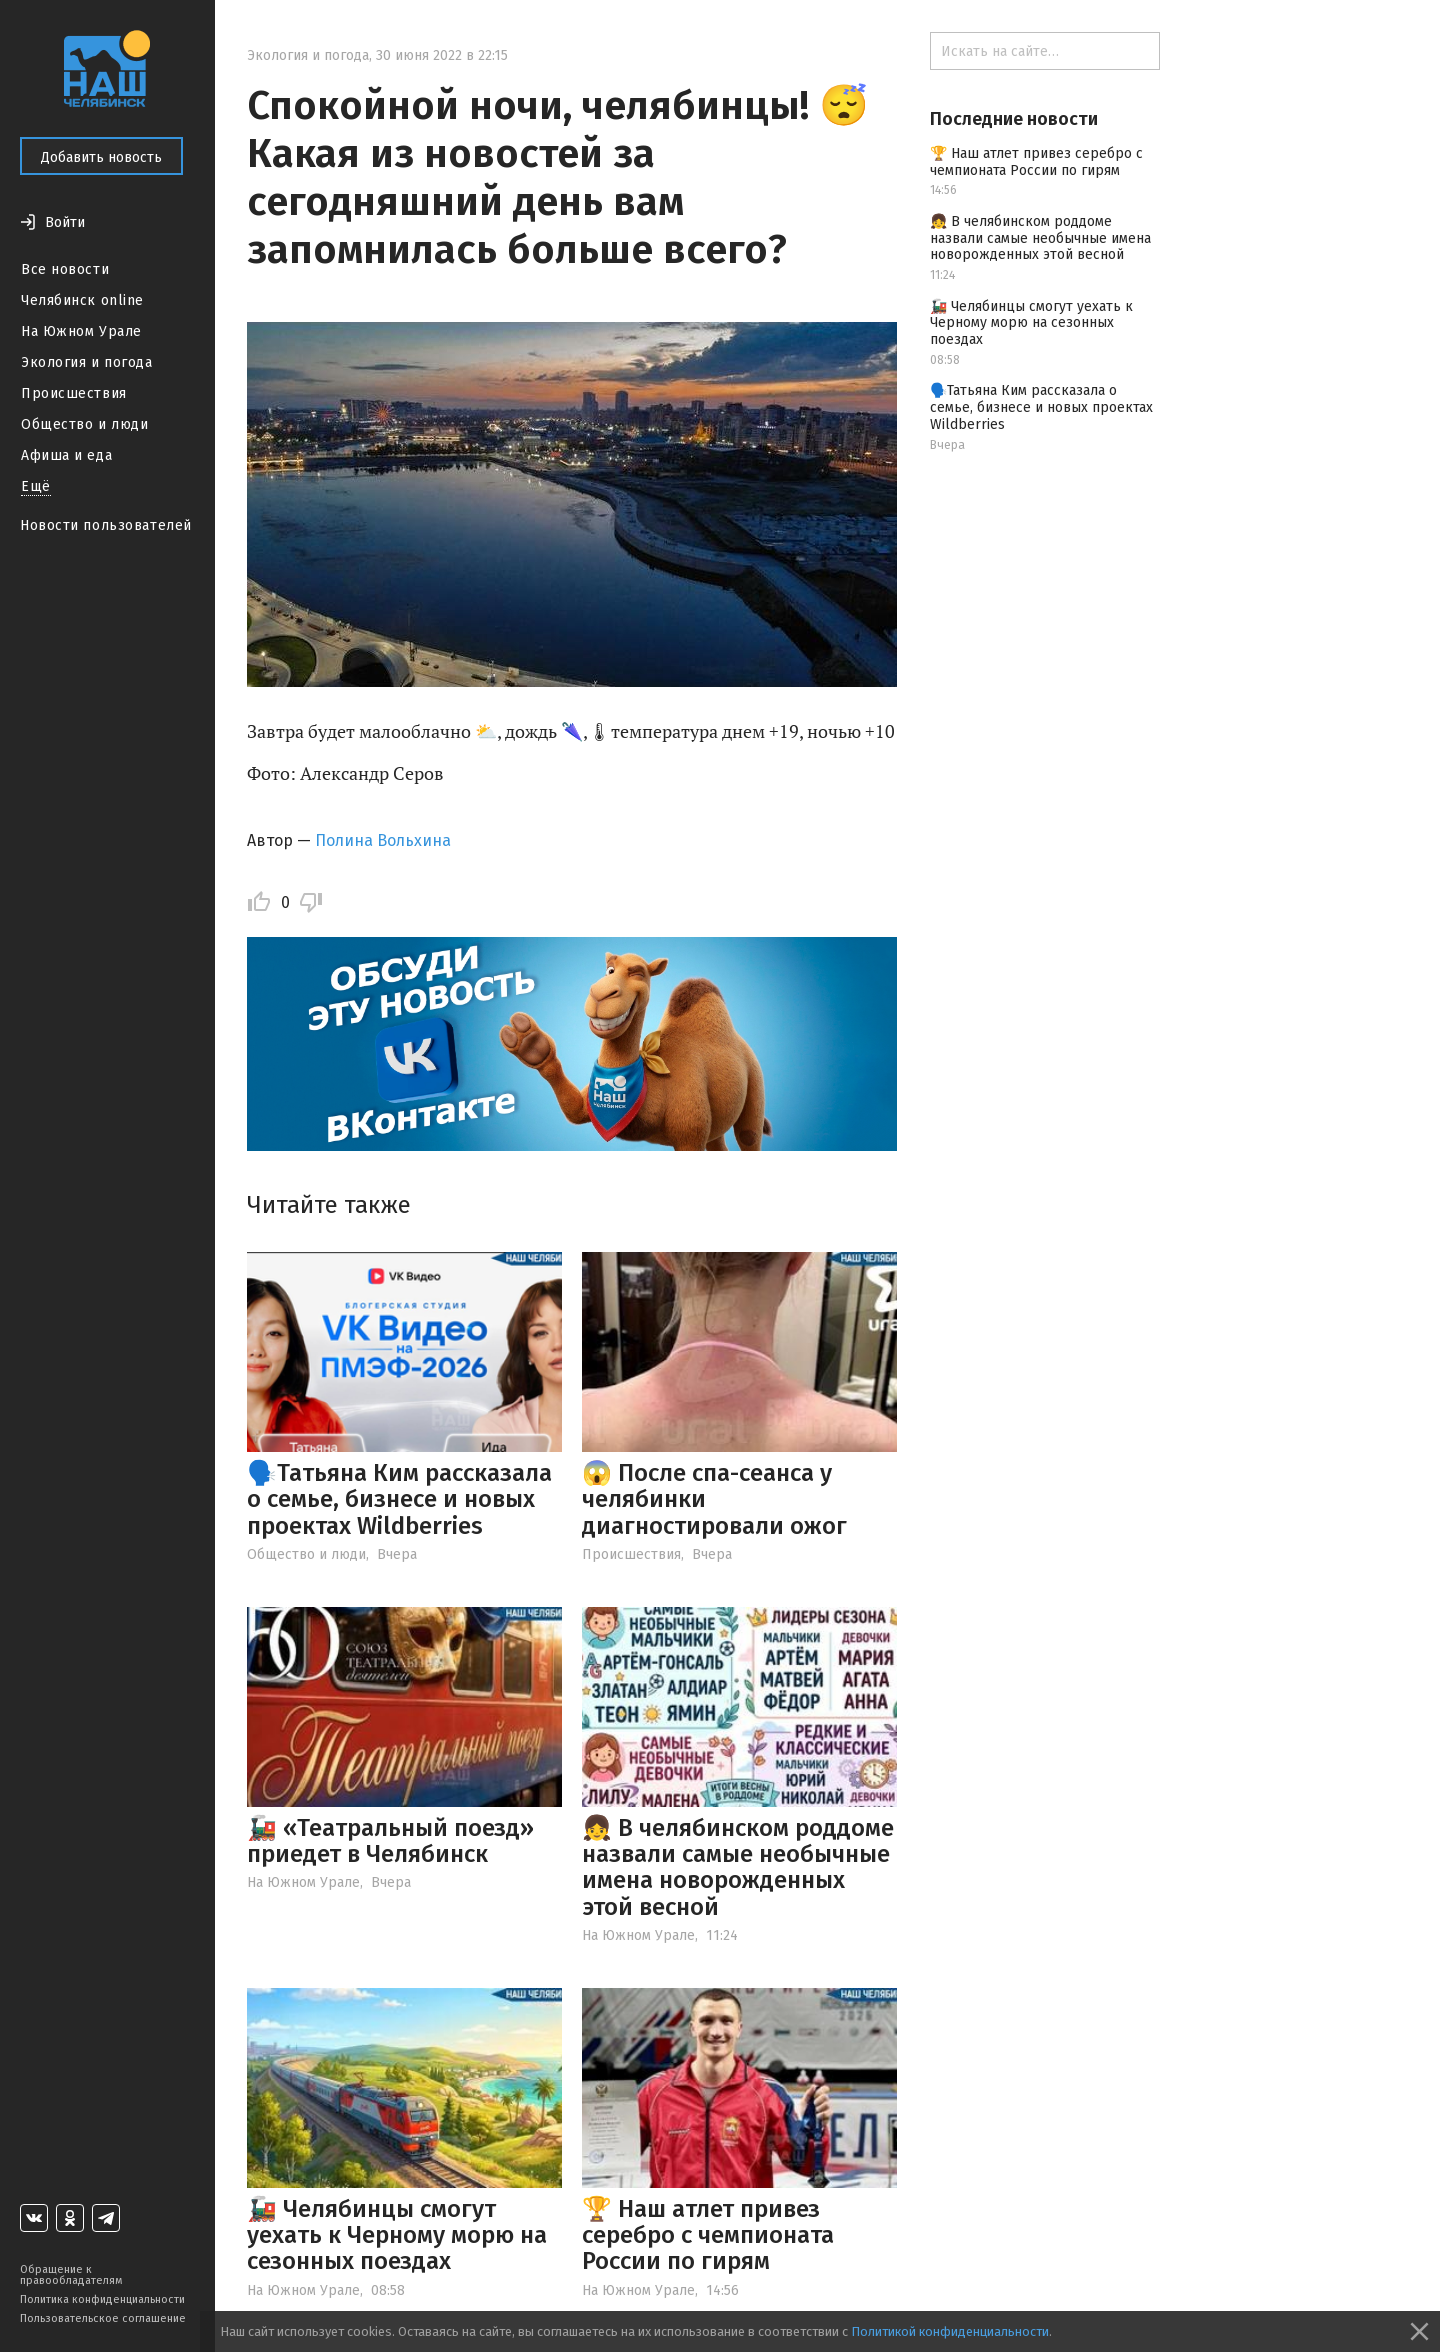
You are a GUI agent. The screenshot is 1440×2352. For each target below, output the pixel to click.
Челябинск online (82, 300)
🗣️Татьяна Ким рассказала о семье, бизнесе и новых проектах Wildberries (399, 1499)
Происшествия (74, 393)
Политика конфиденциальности (102, 2299)
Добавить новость (101, 157)
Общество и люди (84, 424)
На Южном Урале (81, 331)
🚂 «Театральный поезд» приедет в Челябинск (390, 1841)
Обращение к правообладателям (71, 2275)
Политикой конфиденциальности (950, 2331)
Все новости (65, 269)
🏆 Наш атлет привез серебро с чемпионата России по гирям (708, 2235)
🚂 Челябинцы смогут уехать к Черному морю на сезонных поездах (397, 2235)
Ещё (36, 486)
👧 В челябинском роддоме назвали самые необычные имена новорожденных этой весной (738, 1867)
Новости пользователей (106, 525)
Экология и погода (87, 362)
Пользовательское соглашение (103, 2318)
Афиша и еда (66, 455)
